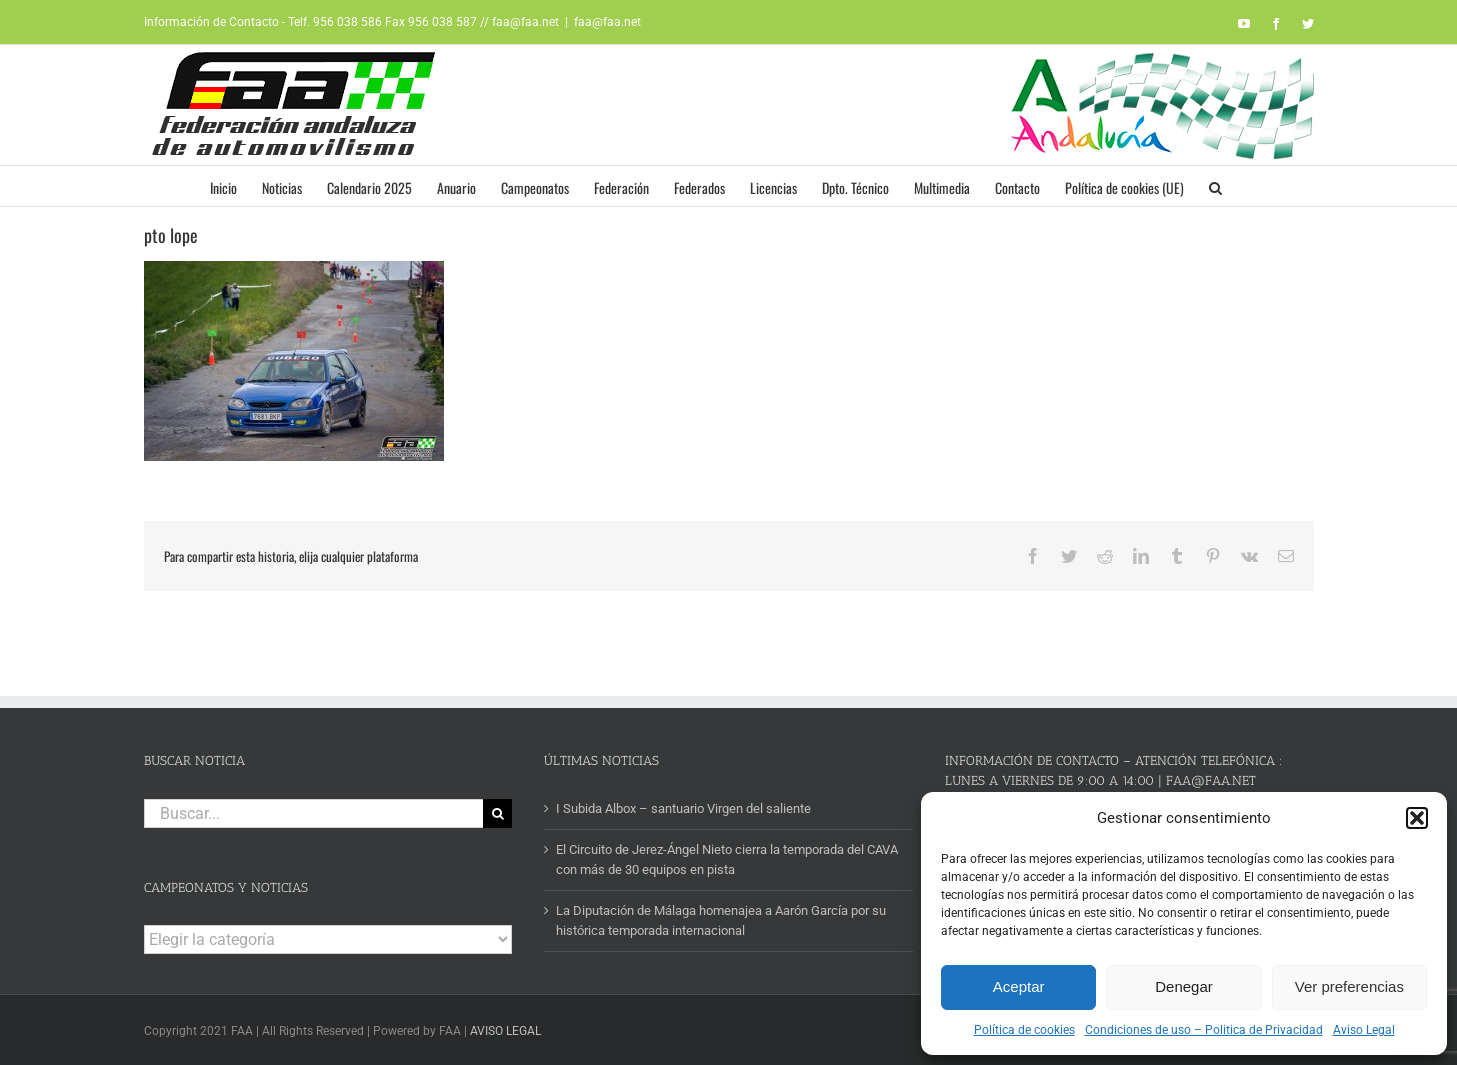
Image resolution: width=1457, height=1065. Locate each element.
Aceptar (1019, 986)
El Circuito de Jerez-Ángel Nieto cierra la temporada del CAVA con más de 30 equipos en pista (727, 859)
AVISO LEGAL (505, 1031)
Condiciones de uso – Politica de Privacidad (1204, 1030)
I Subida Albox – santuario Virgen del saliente (683, 808)
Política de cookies (1024, 1030)
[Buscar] (497, 813)
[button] (1417, 818)
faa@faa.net (607, 22)
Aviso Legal (1364, 1030)
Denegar (1184, 986)
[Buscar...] (314, 813)
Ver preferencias (1349, 986)
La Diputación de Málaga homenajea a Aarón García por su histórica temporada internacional (721, 920)
